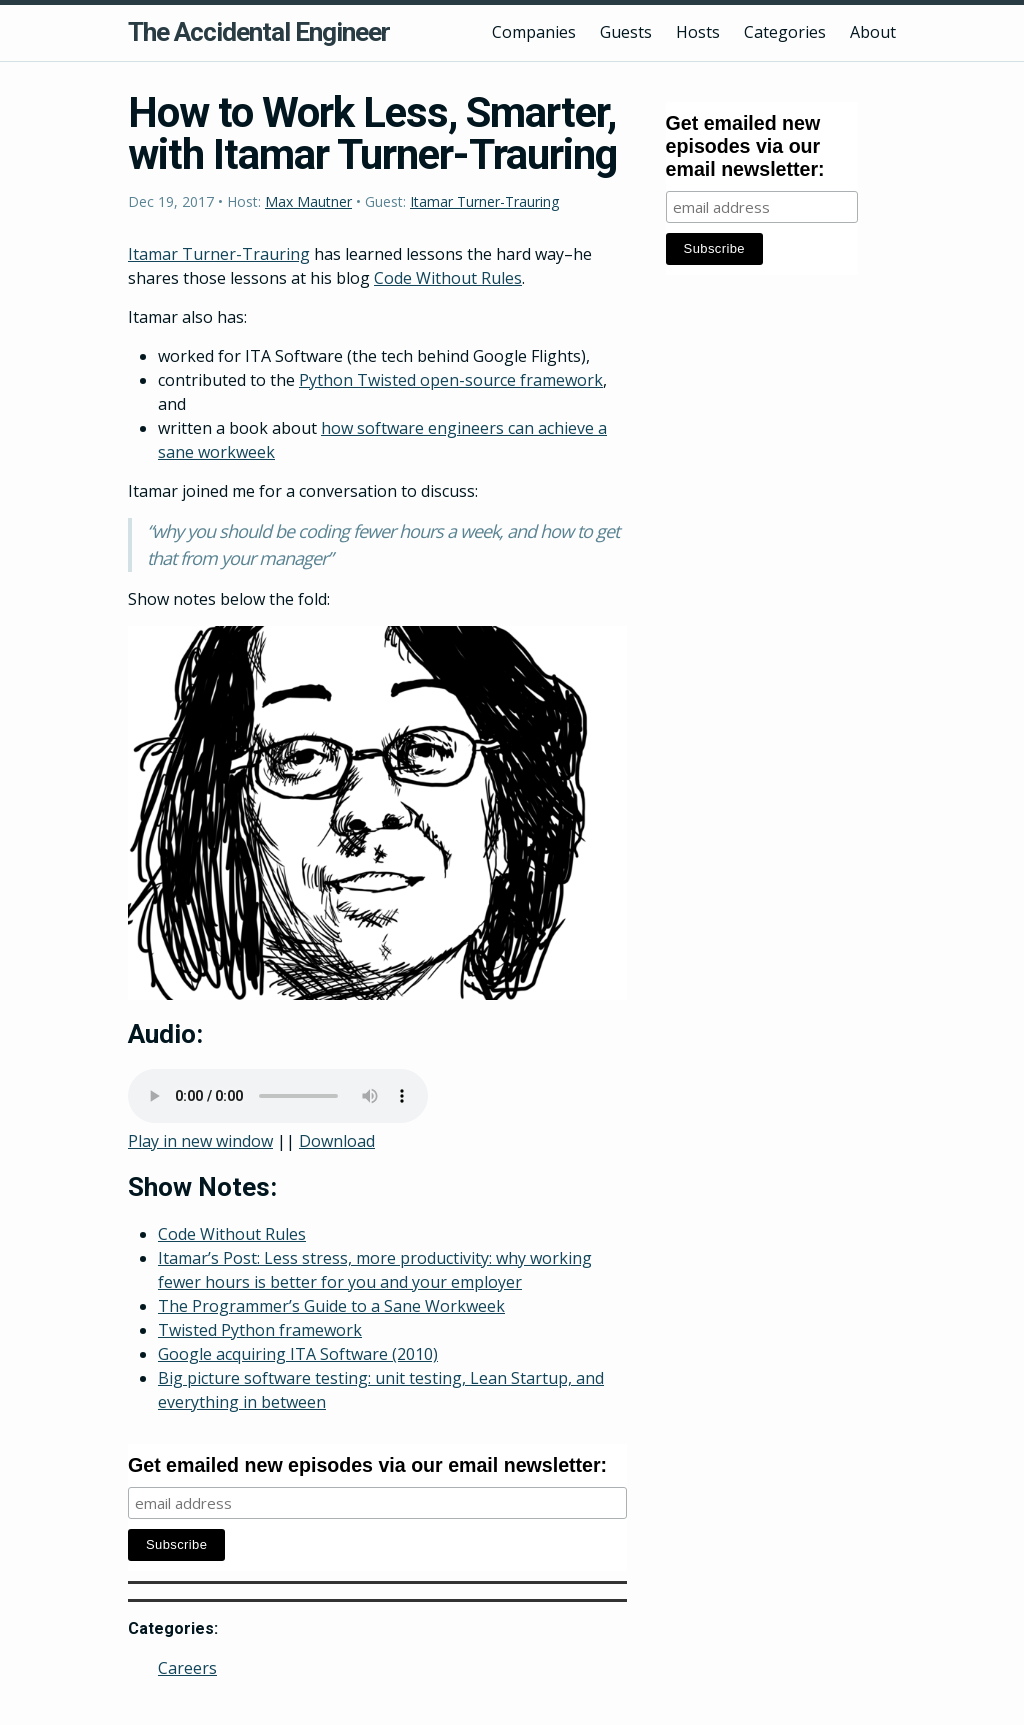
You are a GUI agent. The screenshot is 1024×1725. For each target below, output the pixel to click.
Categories (785, 32)
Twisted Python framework (260, 1330)
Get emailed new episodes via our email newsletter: (367, 1465)
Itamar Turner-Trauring (484, 201)
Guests (626, 32)
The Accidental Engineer (259, 32)
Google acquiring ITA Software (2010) (298, 1354)
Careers (187, 1668)
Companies (534, 32)
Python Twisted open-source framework (451, 380)
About (873, 32)
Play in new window (200, 1141)
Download (337, 1141)
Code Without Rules (448, 278)
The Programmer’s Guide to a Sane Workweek (331, 1306)
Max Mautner (308, 201)
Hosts (698, 32)
